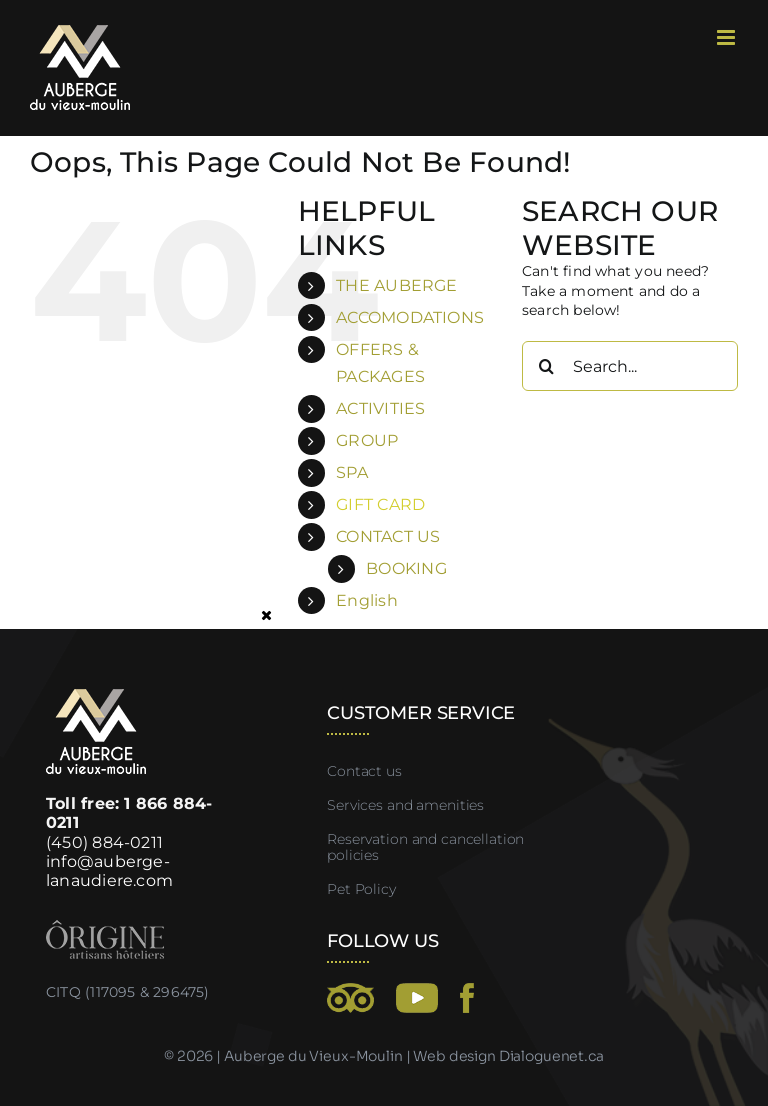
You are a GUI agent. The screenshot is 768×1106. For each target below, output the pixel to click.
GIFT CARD (380, 504)
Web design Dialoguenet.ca (508, 1056)
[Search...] (630, 366)
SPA (352, 472)
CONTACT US (388, 536)
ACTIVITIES (380, 408)
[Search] (547, 366)
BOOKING (406, 568)
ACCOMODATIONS (410, 317)
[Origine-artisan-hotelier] (105, 927)
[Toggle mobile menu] (727, 37)
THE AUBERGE (396, 285)
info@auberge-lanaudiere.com (109, 871)
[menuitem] (414, 600)
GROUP (367, 440)
